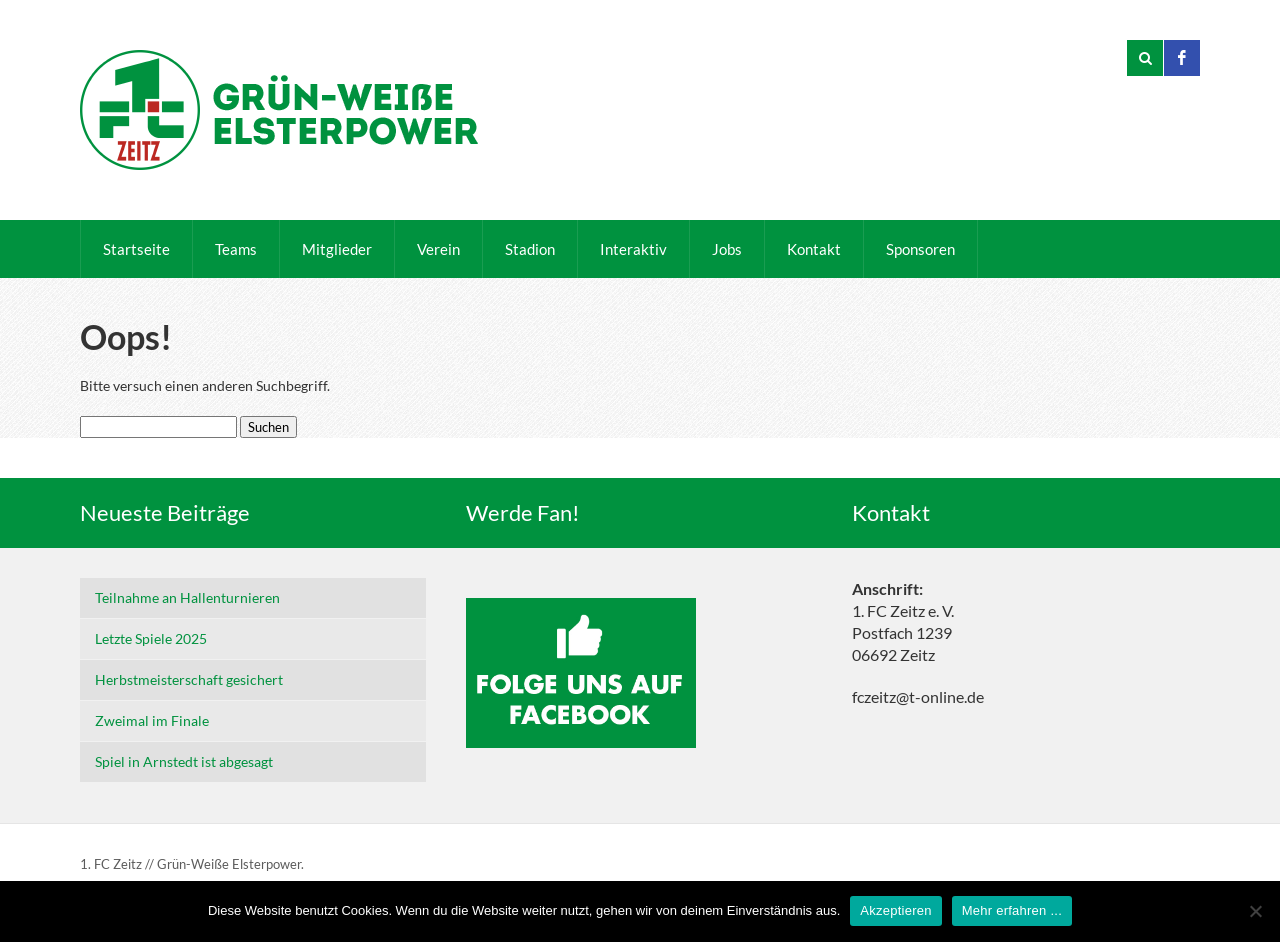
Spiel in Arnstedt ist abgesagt (184, 761)
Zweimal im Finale (152, 720)
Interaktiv (633, 249)
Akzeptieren (895, 910)
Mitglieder (337, 249)
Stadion (530, 249)
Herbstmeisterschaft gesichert (189, 679)
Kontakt (814, 249)
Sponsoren (920, 249)
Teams (236, 249)
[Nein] (1255, 911)
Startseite (136, 249)
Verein (438, 249)
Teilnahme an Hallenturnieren (187, 597)
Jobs (727, 249)
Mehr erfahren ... (1012, 910)
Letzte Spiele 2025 (151, 638)
